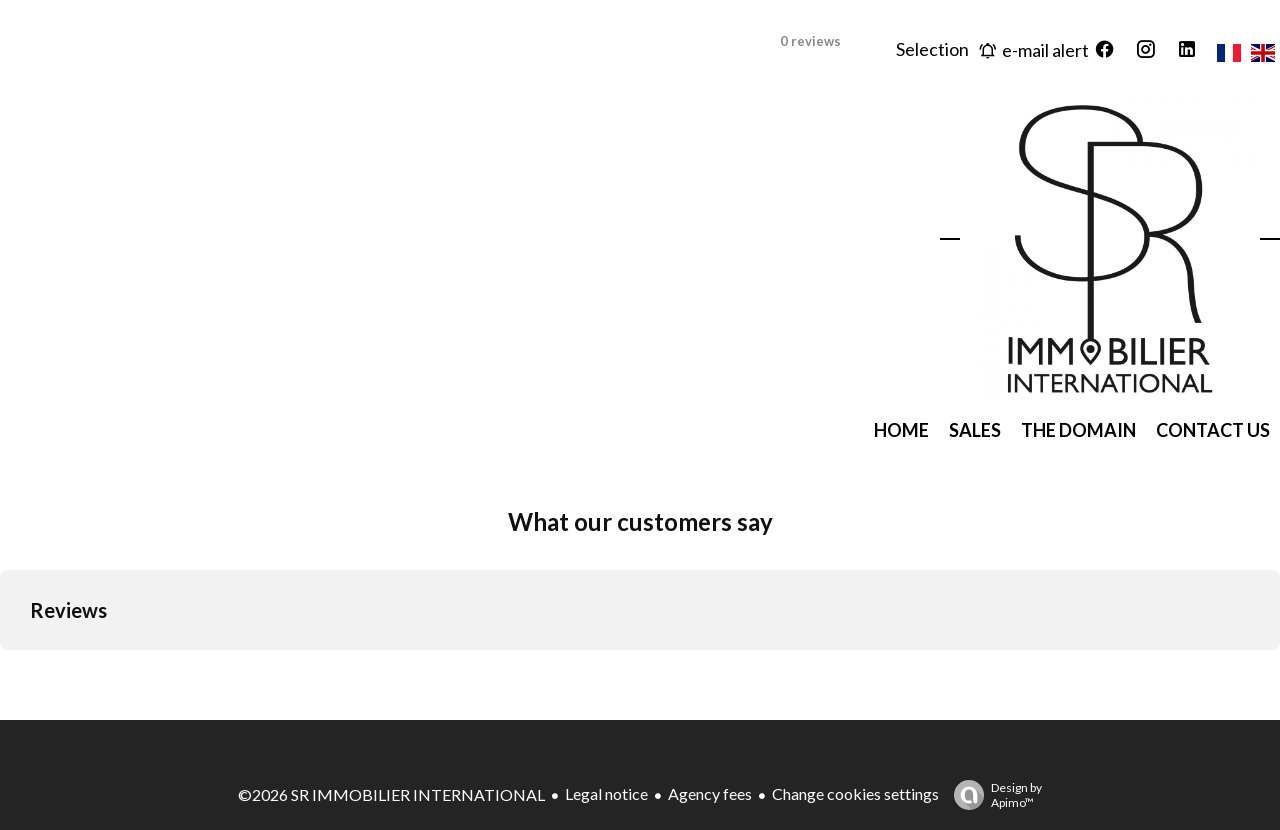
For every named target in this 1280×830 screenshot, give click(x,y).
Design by (993, 795)
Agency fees (710, 793)
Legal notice (606, 793)
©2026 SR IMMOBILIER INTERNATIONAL (391, 794)
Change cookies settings (855, 793)
